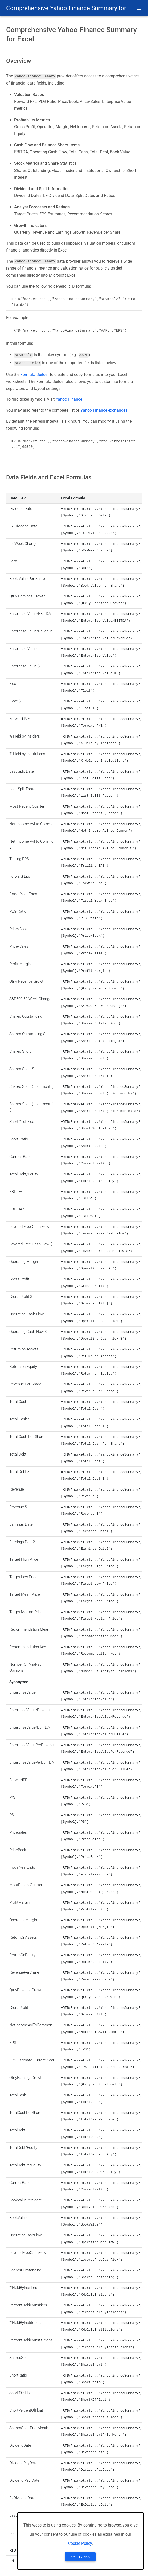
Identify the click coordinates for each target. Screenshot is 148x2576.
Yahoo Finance (69, 399)
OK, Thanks (80, 2557)
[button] (139, 8)
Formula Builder (34, 374)
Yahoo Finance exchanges (103, 410)
